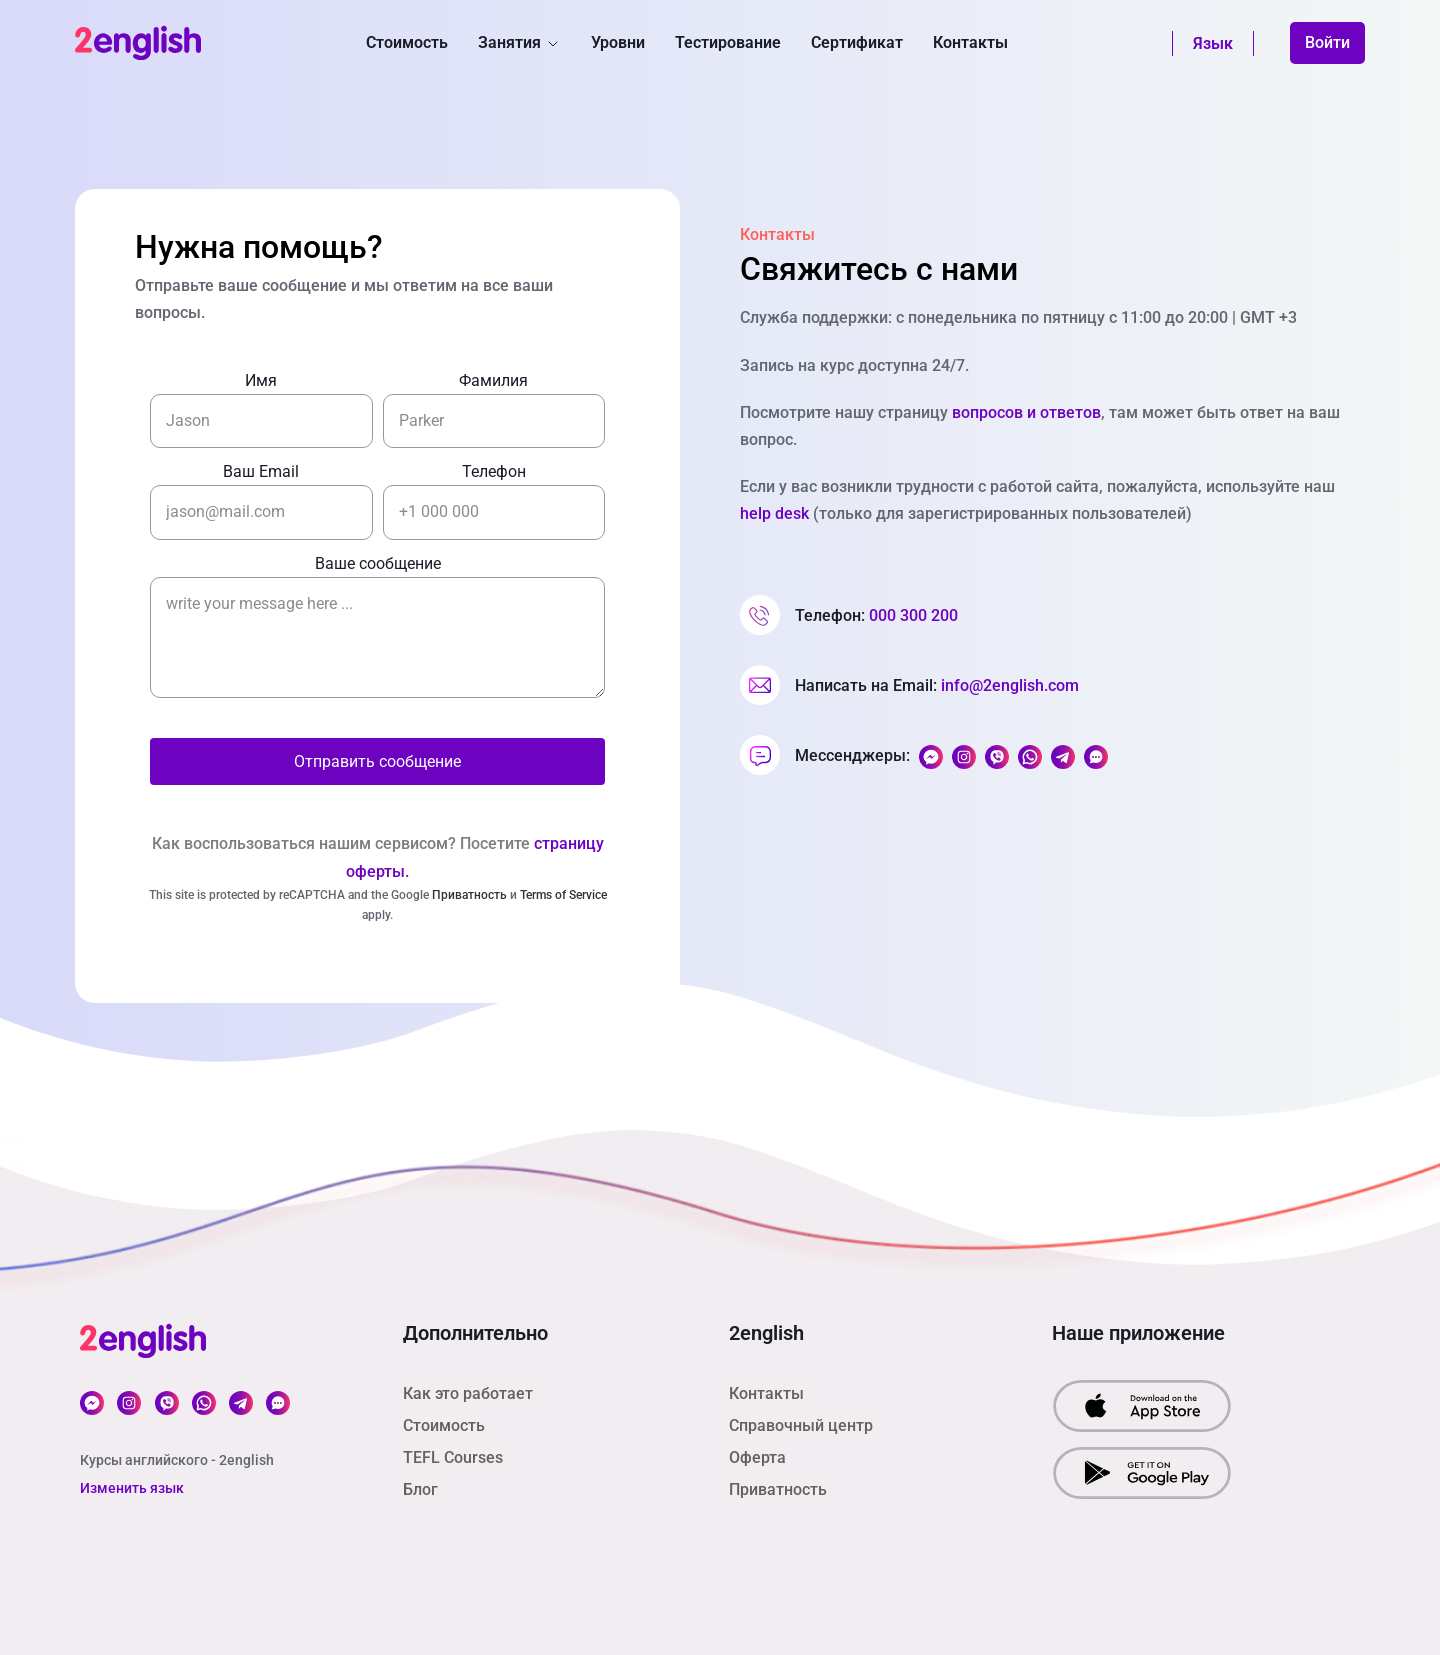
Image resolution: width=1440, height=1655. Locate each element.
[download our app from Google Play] (1142, 1471)
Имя (261, 380)
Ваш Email (261, 471)
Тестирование (728, 42)
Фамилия (493, 380)
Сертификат (857, 42)
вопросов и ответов (1026, 412)
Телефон (494, 471)
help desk (774, 513)
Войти (1327, 42)
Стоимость (407, 42)
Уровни (618, 42)
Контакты (970, 42)
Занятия (519, 42)
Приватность (469, 895)
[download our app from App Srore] (1142, 1404)
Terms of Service (563, 895)
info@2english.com (1010, 685)
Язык (1213, 43)
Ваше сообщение (378, 563)
